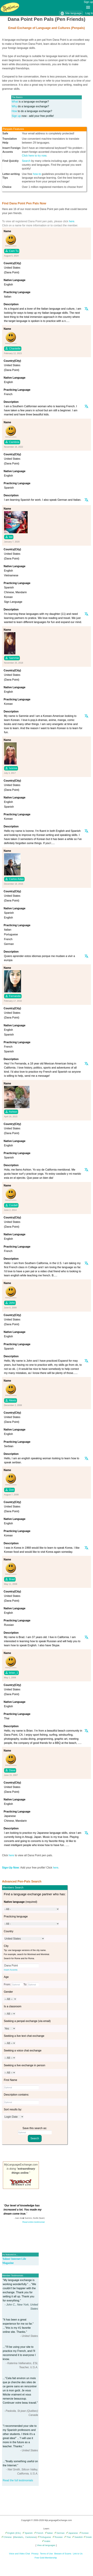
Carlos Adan (14, 879)
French (38, 2533)
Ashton (11, 1111)
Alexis (10, 1400)
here (71, 221)
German (59, 2533)
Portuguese (44, 2537)
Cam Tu (11, 250)
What (15, 101)
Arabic (46, 2541)
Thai (67, 2537)
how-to (37, 174)
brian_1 (11, 1672)
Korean (84, 2533)
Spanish (27, 2533)
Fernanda (13, 996)
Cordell (11, 1205)
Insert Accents (10, 1969)
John (10, 1302)
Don (9, 1489)
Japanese (72, 2533)
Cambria (12, 441)
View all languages (46, 2545)
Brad (10, 1579)
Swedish (77, 2537)
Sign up (88, 2)
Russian (57, 2537)
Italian (49, 2533)
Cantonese (30, 2537)
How (14, 111)
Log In (89, 13)
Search (26, 160)
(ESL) (18, 2533)
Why (14, 106)
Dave (10, 1770)
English (10, 2533)
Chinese (6, 2537)
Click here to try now (34, 155)
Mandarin (18, 2537)
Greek (87, 2537)
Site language (71, 13)
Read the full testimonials (18, 2480)
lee (9, 537)
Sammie (12, 658)
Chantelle (13, 348)
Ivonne (11, 768)
